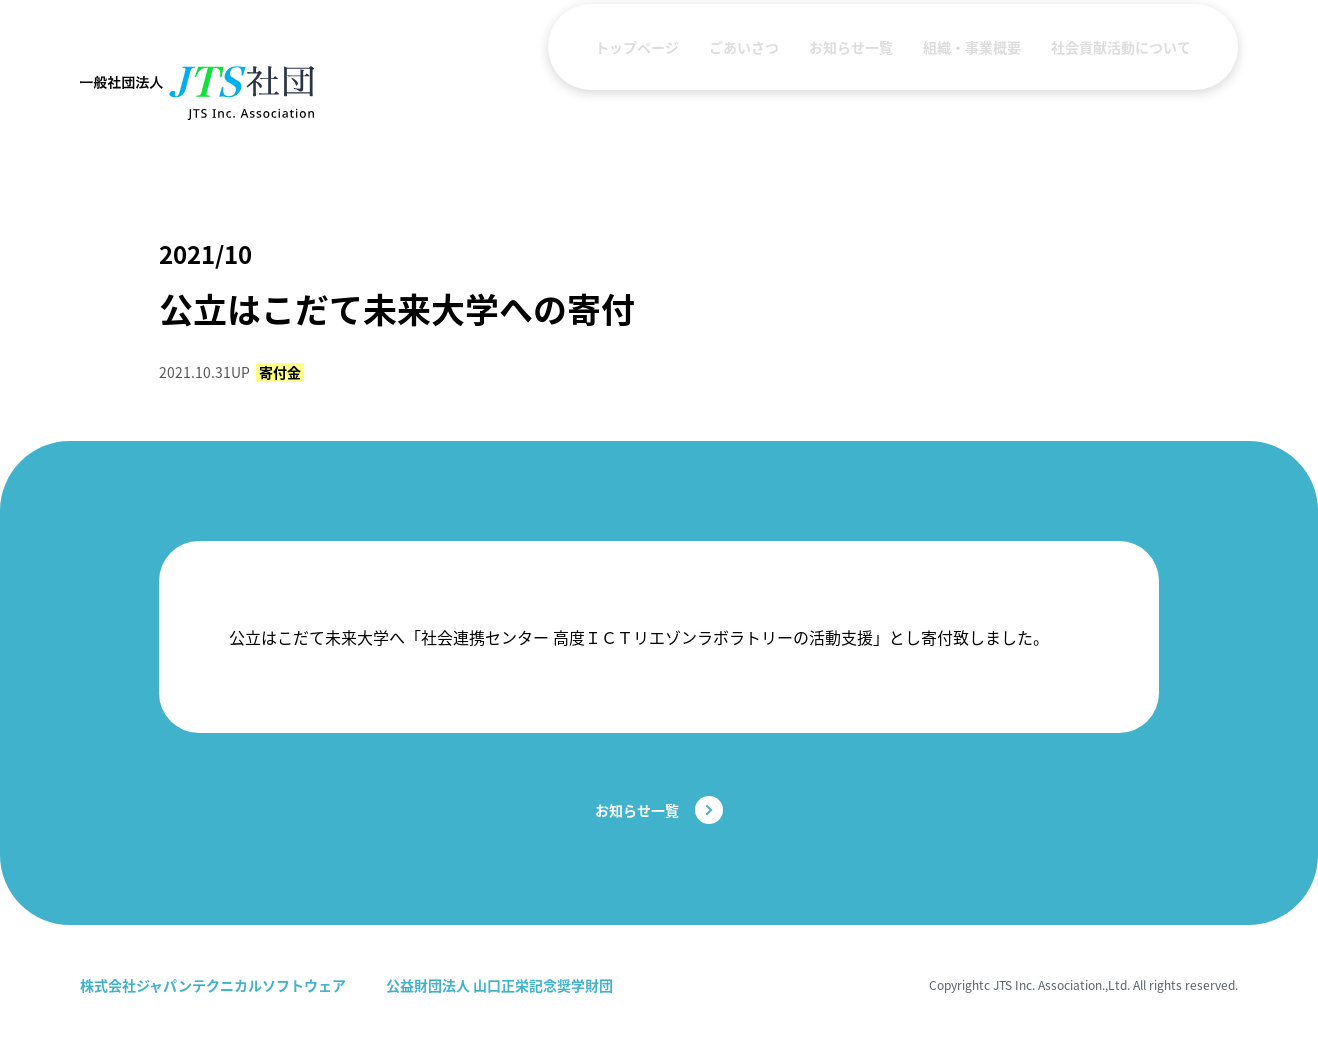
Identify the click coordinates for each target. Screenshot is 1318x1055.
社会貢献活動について (1121, 93)
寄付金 (280, 372)
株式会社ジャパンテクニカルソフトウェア (213, 985)
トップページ (637, 93)
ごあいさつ (744, 93)
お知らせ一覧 (851, 93)
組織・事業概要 (972, 93)
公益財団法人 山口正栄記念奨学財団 (499, 985)
